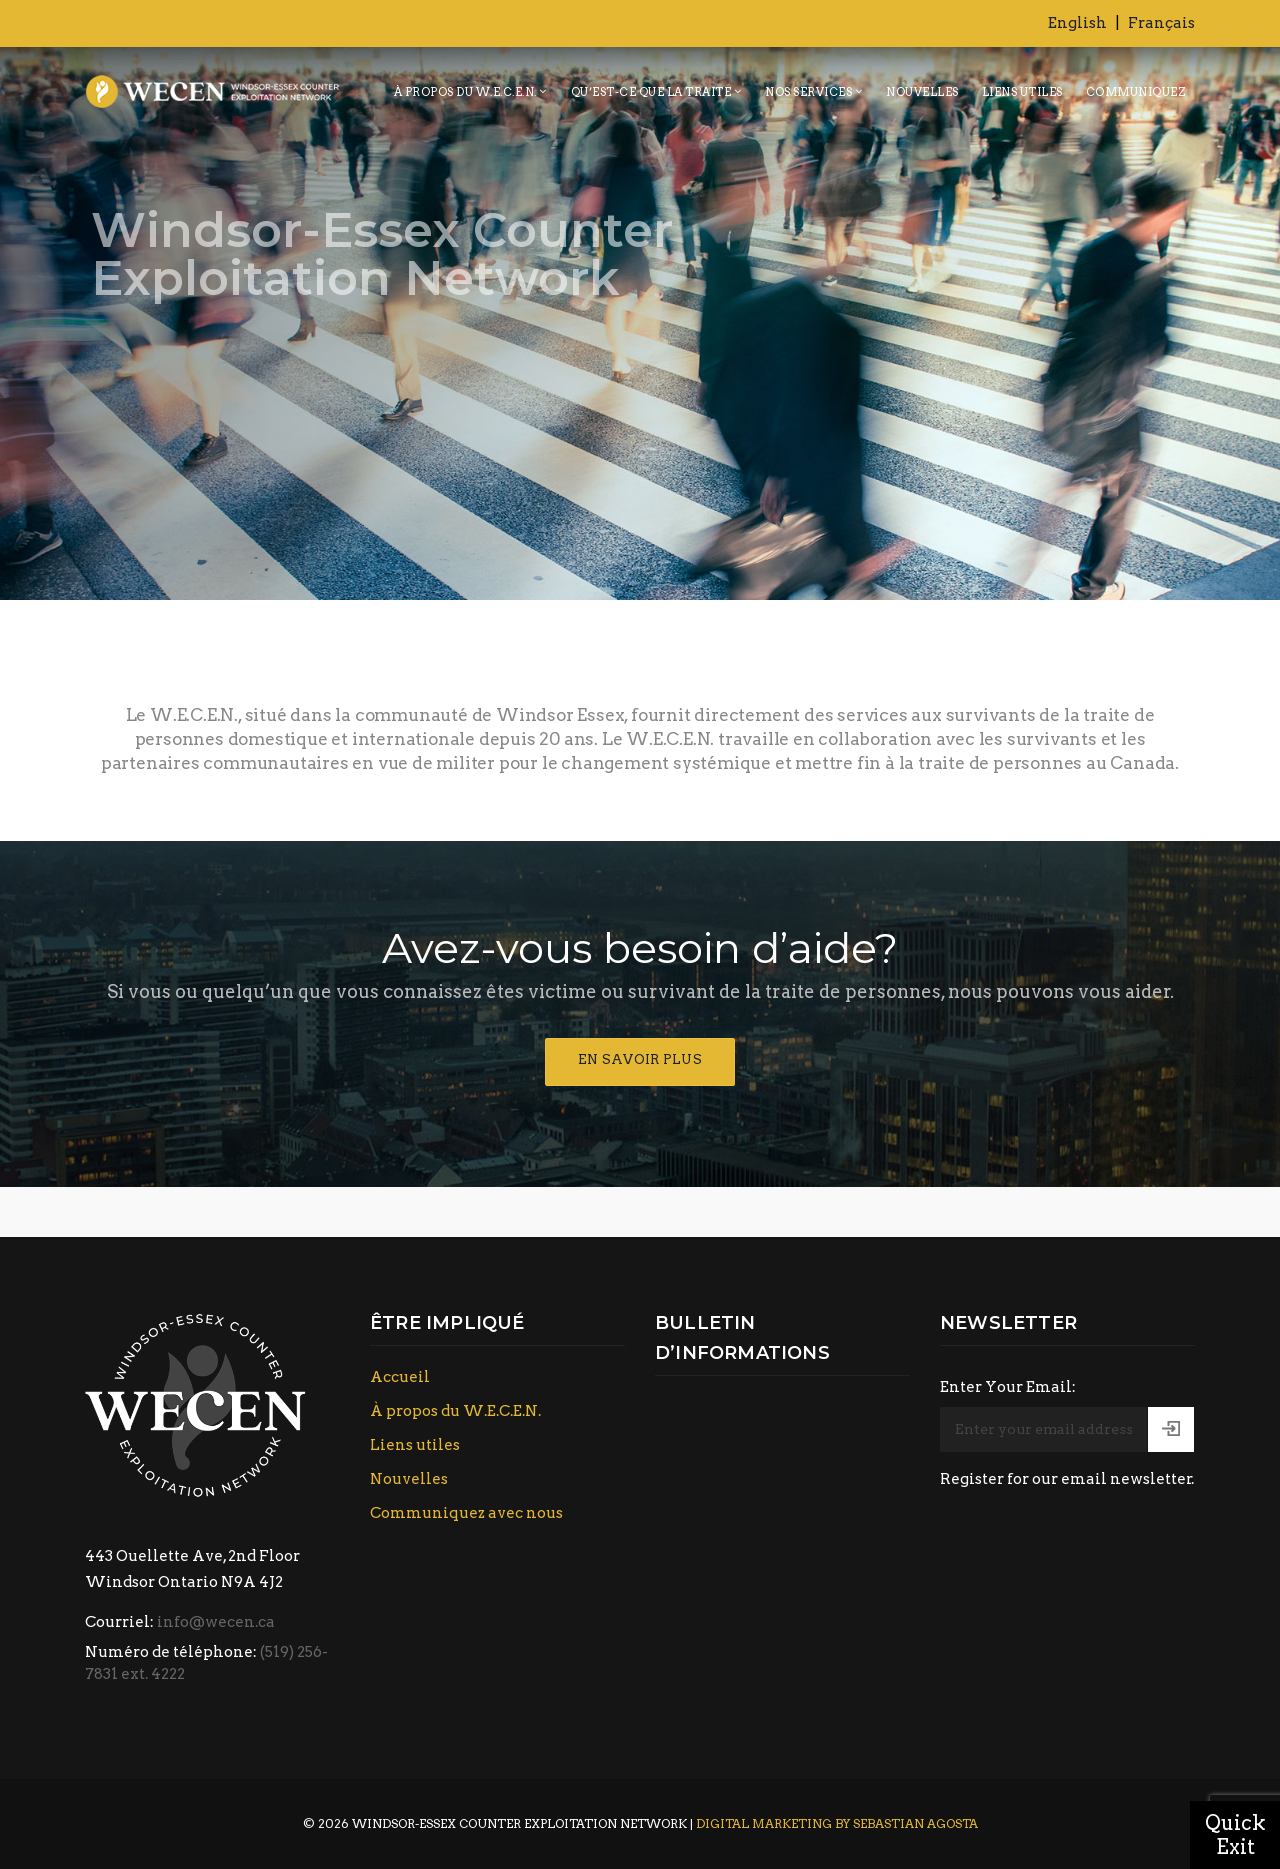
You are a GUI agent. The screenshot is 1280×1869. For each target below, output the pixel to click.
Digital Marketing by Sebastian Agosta (837, 1823)
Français (1161, 23)
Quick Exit (1235, 1835)
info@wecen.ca (216, 1622)
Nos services (808, 92)
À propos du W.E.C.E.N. (465, 92)
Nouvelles (922, 92)
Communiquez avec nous (466, 1513)
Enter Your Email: (1008, 1387)
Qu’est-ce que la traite (651, 92)
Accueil (400, 1377)
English (1077, 23)
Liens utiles (1022, 92)
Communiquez (1136, 92)
